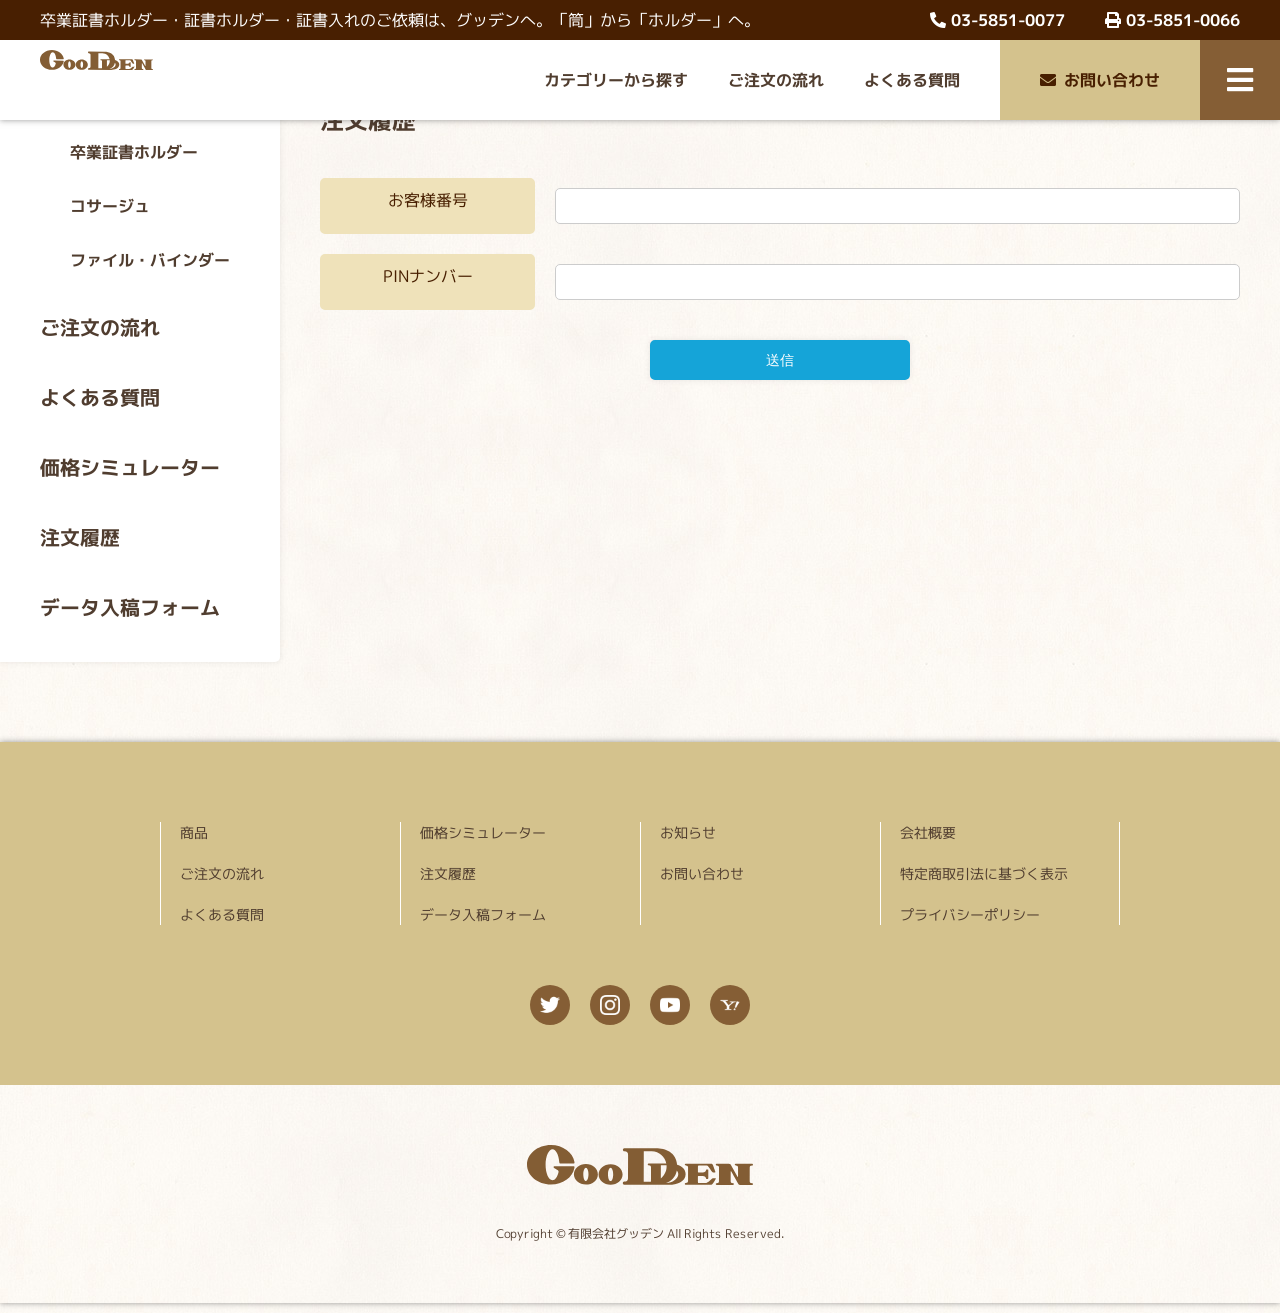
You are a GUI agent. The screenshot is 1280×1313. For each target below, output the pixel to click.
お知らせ (688, 832)
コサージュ (110, 206)
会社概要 (928, 832)
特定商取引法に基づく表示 (984, 873)
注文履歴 (80, 537)
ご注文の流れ (776, 80)
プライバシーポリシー (970, 914)
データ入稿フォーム (130, 607)
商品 (194, 832)
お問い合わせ (1100, 80)
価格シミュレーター (130, 467)
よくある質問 (912, 80)
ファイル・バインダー (150, 260)
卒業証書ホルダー (134, 152)
